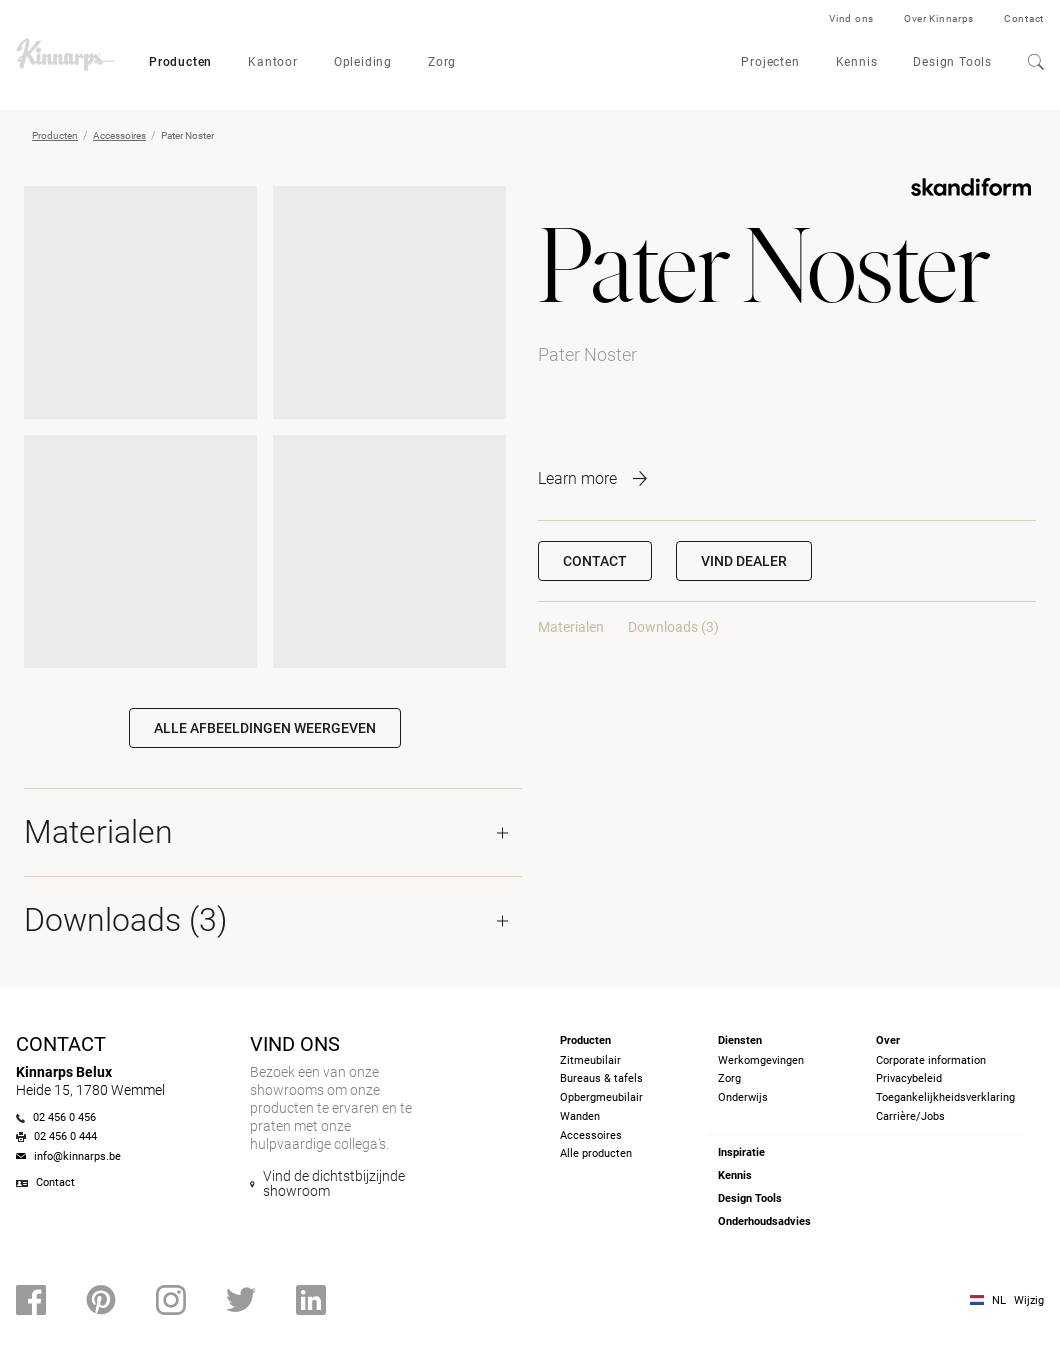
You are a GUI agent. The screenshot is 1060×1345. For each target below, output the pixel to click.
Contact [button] (595, 561)
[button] (744, 561)
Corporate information (931, 1060)
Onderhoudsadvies (764, 1221)
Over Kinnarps (939, 18)
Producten (180, 62)
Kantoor (273, 62)
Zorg (442, 62)
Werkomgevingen (761, 1060)
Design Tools (952, 62)
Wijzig (1029, 1300)
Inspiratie (741, 1152)
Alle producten (596, 1153)
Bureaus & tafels (601, 1078)
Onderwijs (743, 1097)
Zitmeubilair (590, 1060)
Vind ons (851, 18)
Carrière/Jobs (910, 1116)
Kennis (857, 62)
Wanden (580, 1116)
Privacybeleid (909, 1078)
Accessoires (119, 135)
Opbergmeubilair (601, 1097)
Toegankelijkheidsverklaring (945, 1097)
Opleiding (363, 62)
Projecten (770, 62)
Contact (1024, 18)
